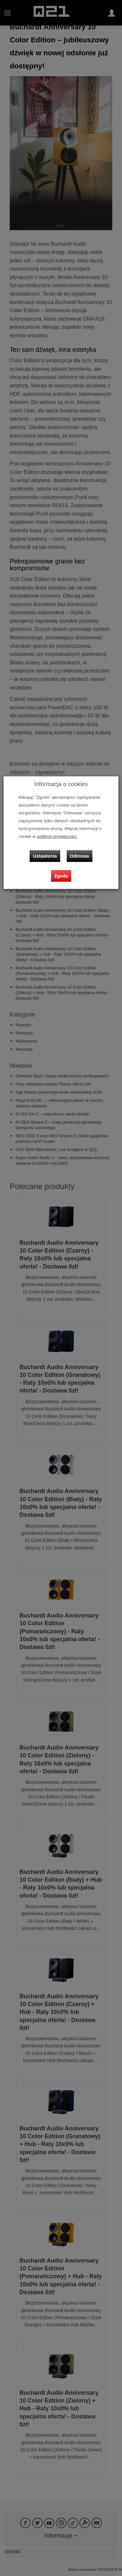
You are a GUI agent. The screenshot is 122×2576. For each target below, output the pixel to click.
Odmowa (79, 856)
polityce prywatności (57, 836)
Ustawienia (45, 856)
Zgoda (61, 876)
